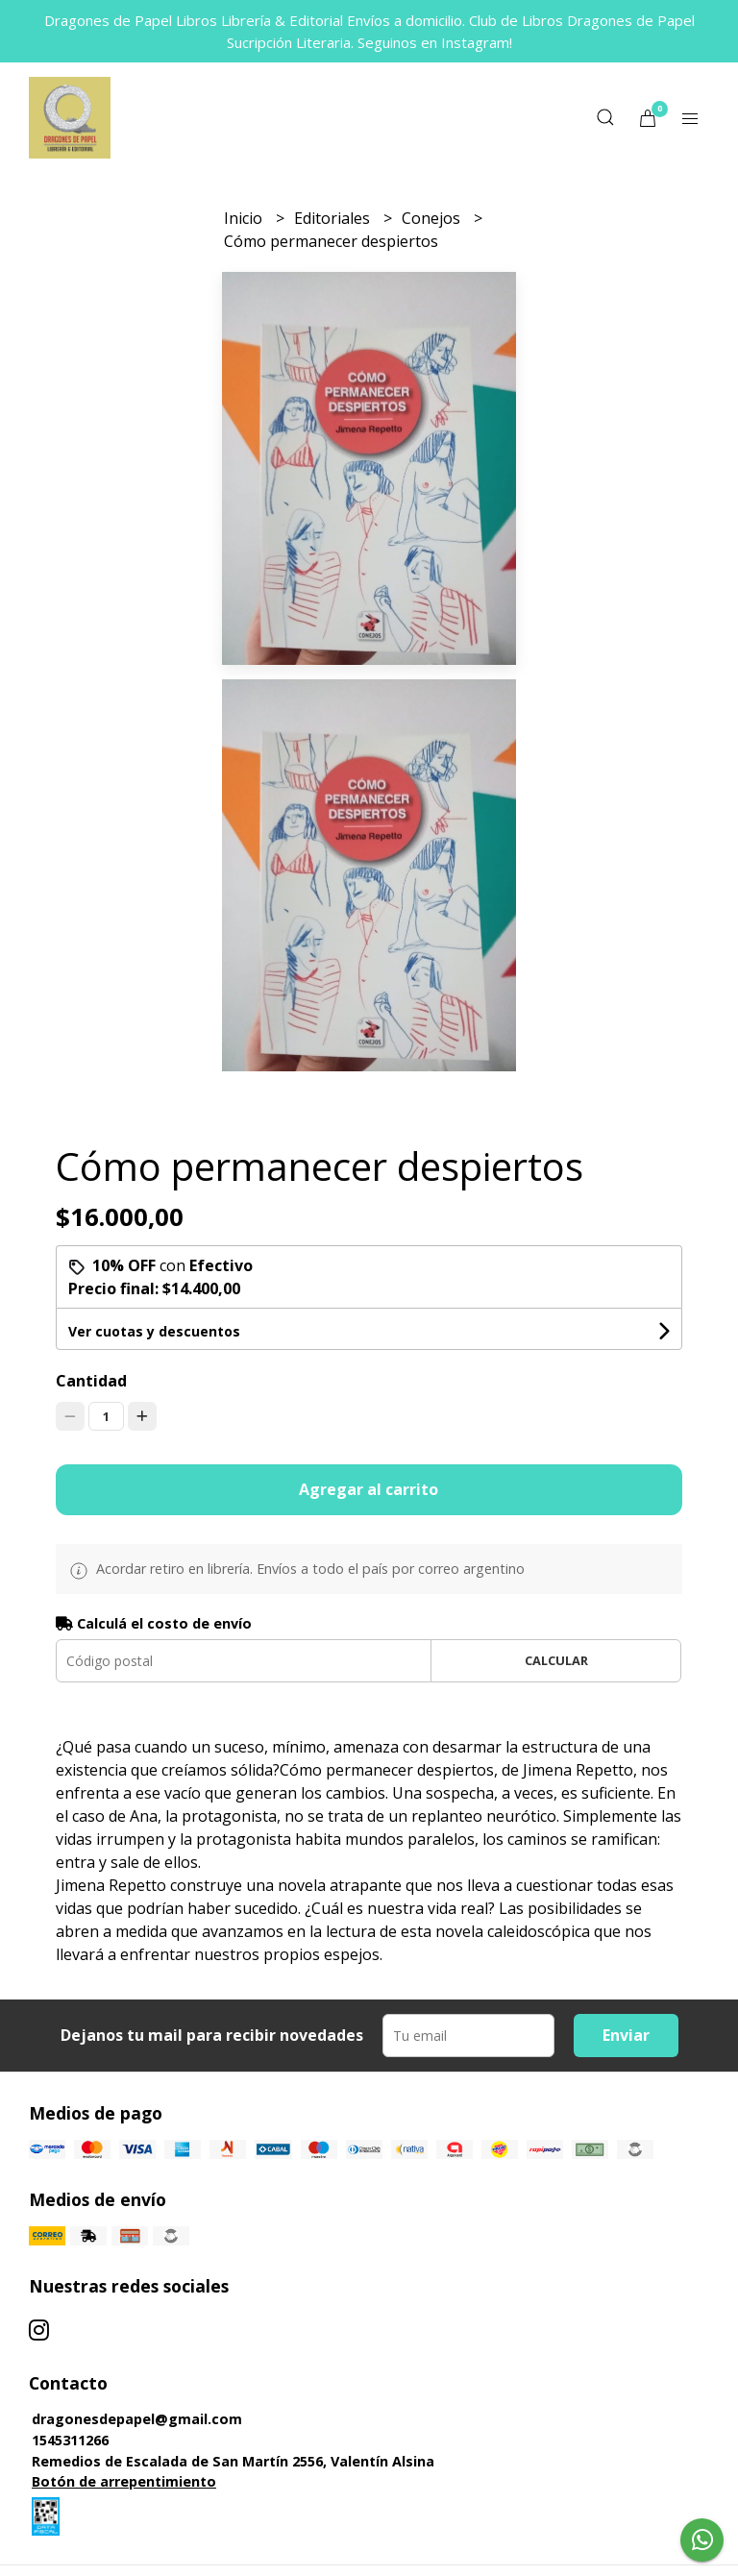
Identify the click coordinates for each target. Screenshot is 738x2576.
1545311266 (70, 2440)
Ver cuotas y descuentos (154, 1331)
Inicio (245, 218)
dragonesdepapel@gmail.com (137, 2419)
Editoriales (334, 218)
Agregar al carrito (368, 1489)
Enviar (626, 2035)
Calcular (556, 1660)
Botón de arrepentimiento (124, 2481)
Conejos (433, 218)
